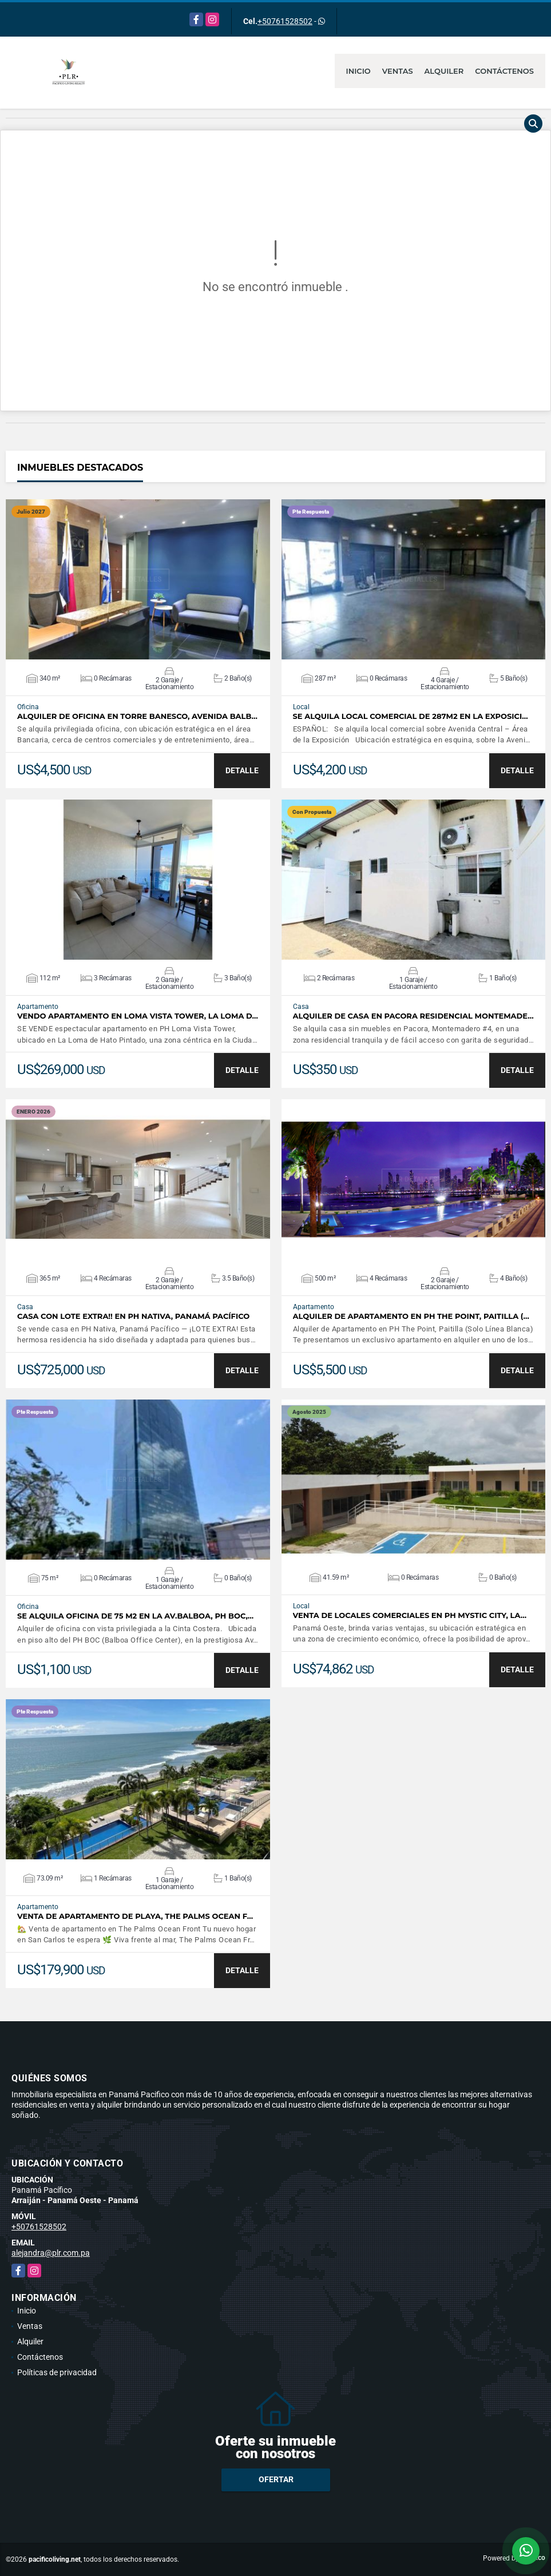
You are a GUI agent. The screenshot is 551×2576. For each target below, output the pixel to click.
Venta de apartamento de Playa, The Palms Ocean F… (135, 1916)
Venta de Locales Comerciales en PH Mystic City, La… (410, 1615)
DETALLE (242, 770)
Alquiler (444, 70)
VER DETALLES (137, 579)
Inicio (358, 70)
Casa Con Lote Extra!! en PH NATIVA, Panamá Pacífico (133, 1316)
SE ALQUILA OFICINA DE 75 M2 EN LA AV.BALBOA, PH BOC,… (135, 1616)
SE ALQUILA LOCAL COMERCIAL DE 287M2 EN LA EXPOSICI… (410, 716)
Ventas (397, 70)
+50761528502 (284, 21)
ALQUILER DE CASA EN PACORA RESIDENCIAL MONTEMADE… (413, 1016)
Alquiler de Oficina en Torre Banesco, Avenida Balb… (137, 716)
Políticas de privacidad (57, 2372)
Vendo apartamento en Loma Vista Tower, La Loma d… (137, 1016)
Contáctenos (504, 70)
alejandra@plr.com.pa (50, 2252)
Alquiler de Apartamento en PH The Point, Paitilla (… (411, 1316)
